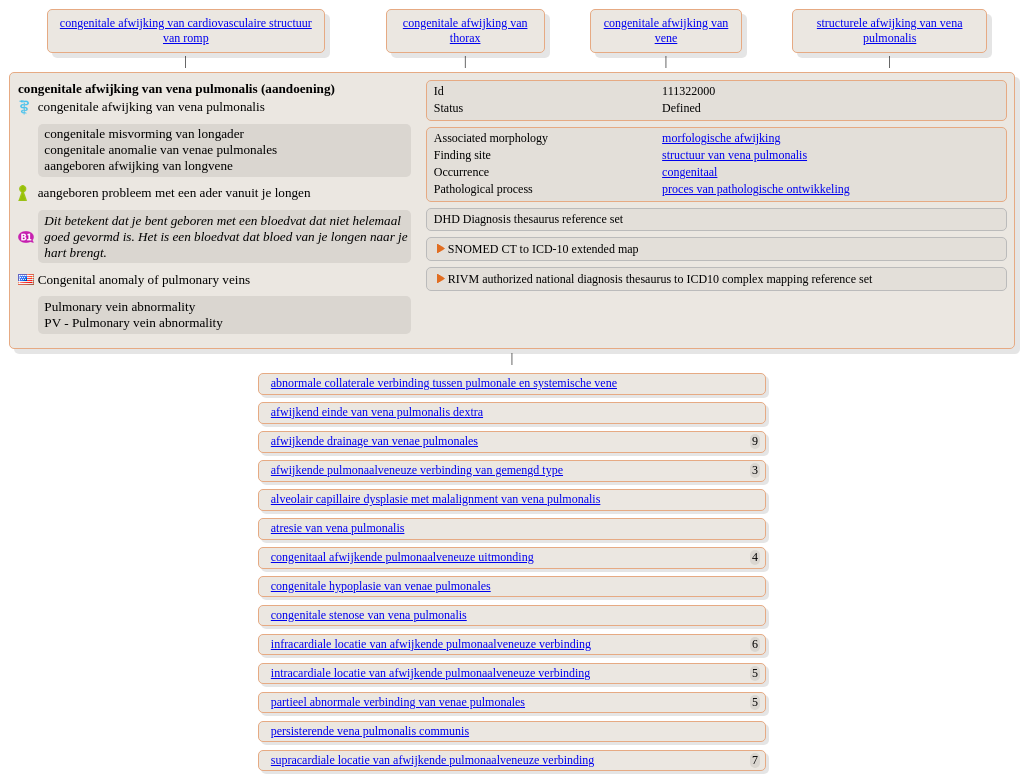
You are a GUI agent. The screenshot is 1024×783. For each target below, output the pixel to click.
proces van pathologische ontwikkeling (756, 189)
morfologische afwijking (721, 138)
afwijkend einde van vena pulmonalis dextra (377, 412)
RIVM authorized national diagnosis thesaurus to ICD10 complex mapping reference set (660, 279)
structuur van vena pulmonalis (734, 155)
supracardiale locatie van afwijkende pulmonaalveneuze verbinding (433, 760)
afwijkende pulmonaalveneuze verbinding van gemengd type (417, 470)
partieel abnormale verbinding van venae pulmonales (398, 702)
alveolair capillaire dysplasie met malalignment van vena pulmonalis (436, 499)
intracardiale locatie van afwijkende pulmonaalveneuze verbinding (431, 673)
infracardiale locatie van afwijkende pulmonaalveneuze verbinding (431, 644)
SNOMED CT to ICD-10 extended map (543, 249)
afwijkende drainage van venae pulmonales (374, 441)
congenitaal (689, 172)
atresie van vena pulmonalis (338, 528)
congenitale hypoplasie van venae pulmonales (381, 586)
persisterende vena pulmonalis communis (370, 731)
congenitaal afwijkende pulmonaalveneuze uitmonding (402, 557)
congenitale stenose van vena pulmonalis (369, 615)
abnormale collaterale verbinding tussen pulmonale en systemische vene (444, 383)
